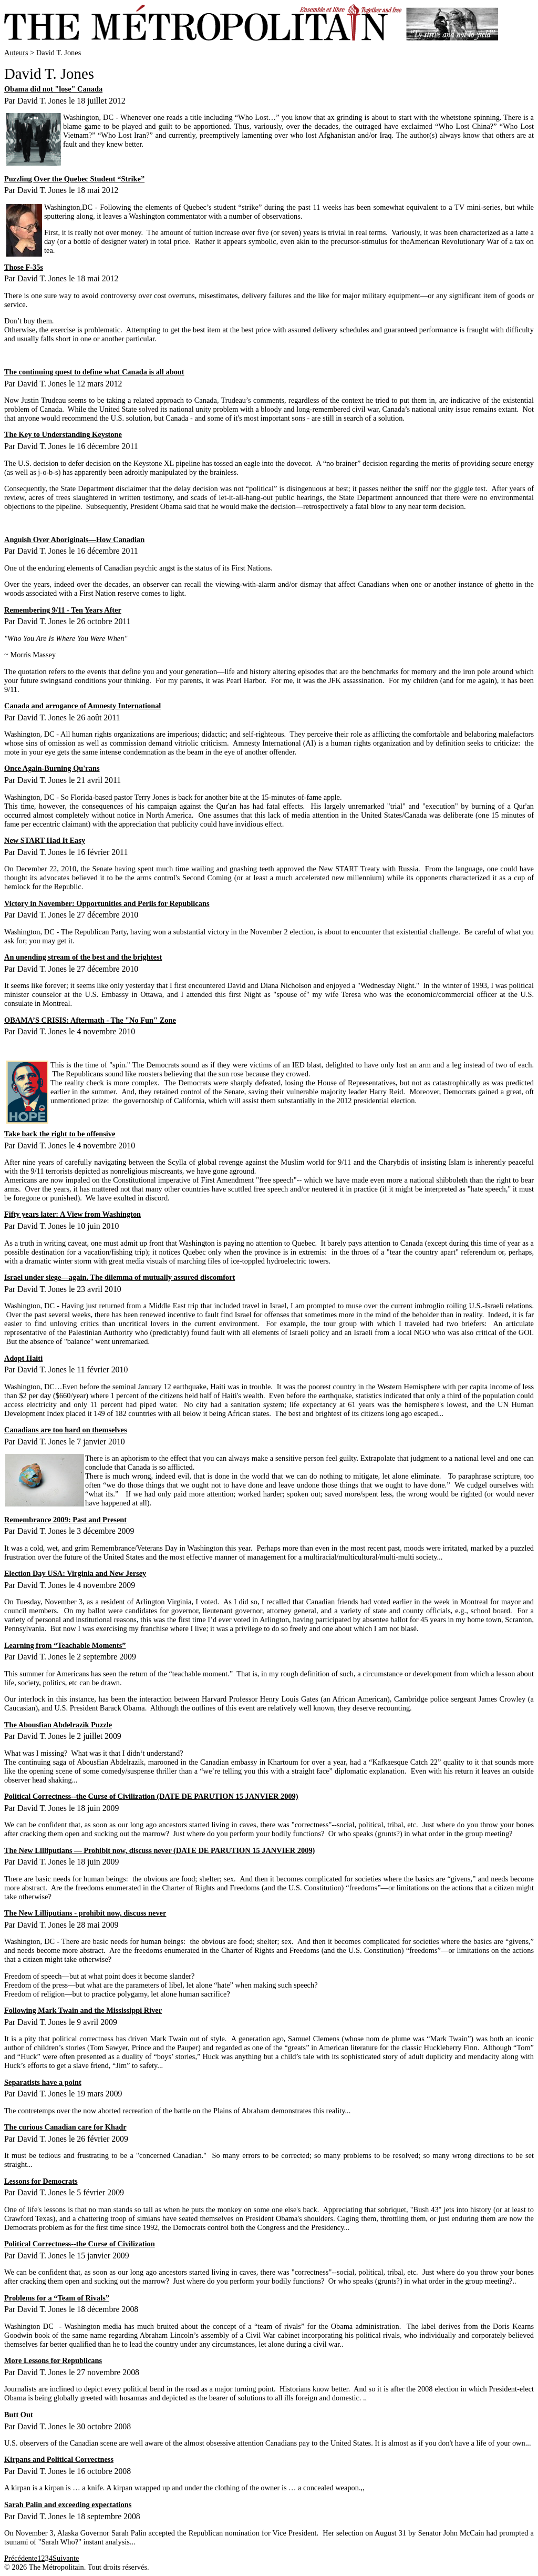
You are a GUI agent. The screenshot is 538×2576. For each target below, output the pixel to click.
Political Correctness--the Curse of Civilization (79, 2243)
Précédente (20, 2558)
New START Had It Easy (44, 840)
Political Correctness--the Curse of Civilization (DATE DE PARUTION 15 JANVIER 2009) (151, 1796)
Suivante (66, 2558)
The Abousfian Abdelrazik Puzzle (58, 1724)
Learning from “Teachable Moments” (65, 1645)
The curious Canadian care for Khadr (65, 2127)
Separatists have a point (42, 2082)
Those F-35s (23, 267)
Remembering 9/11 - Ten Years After (62, 610)
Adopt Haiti (23, 1358)
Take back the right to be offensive (59, 1133)
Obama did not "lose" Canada (53, 89)
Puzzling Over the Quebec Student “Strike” (74, 179)
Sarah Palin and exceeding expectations (67, 2504)
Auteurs (16, 52)
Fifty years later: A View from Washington (72, 1214)
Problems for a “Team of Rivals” (56, 2298)
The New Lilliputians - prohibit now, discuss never (85, 1913)
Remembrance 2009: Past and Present (65, 1519)
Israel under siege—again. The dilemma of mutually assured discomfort (119, 1277)
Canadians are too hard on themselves (65, 1430)
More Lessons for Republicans (53, 2360)
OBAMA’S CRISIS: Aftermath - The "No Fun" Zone (90, 1020)
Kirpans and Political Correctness (58, 2459)
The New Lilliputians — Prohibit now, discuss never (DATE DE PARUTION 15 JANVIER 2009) (159, 1850)
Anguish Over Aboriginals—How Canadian (74, 539)
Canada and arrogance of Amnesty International (82, 705)
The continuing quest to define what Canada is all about (94, 372)
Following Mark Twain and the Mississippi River (83, 2010)
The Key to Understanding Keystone (63, 434)
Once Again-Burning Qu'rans (52, 768)
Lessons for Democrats (41, 2181)
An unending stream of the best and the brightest (83, 957)
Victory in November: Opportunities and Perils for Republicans (107, 903)
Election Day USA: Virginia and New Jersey (75, 1573)
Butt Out (18, 2414)
